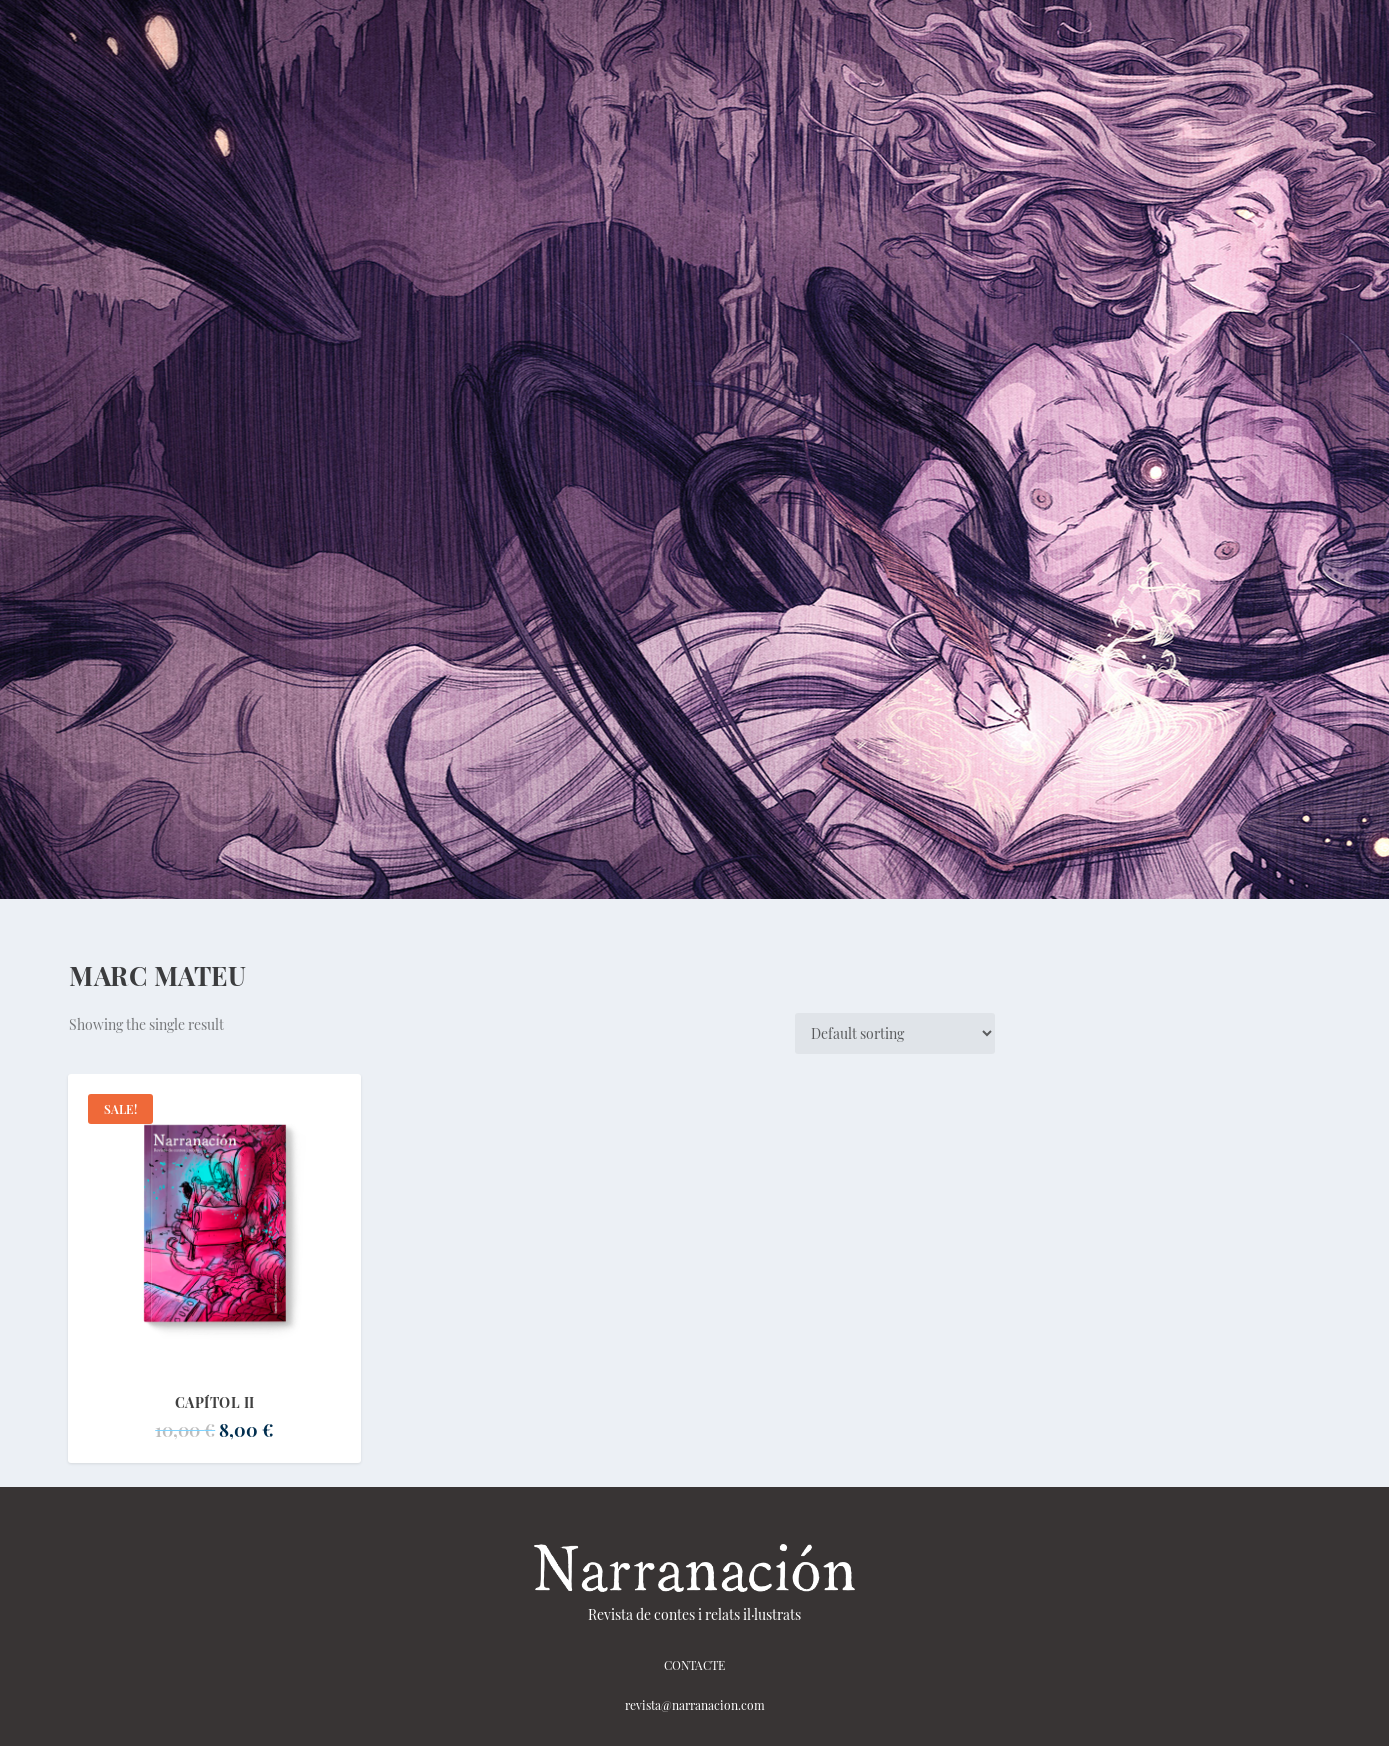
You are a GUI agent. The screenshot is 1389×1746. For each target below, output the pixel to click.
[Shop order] (895, 1033)
